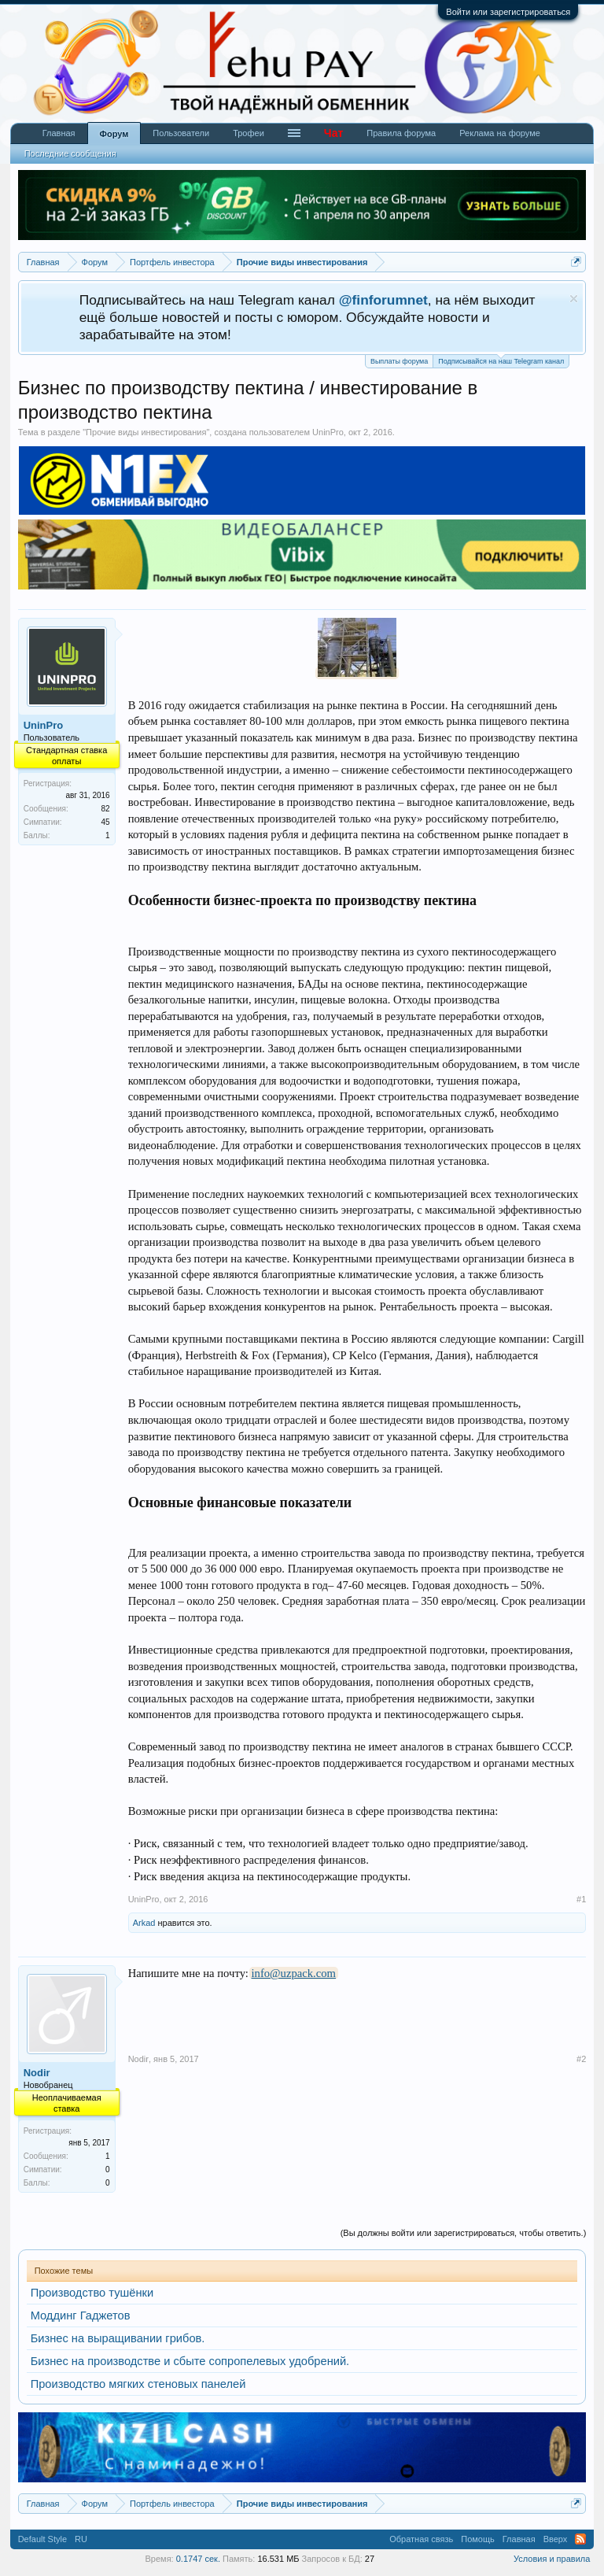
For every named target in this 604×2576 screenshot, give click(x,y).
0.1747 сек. (198, 2558)
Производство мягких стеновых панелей (138, 2384)
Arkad (144, 1922)
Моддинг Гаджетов (81, 2315)
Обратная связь (421, 2539)
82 (105, 808)
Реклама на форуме (499, 133)
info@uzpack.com (294, 1973)
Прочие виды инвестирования (146, 432)
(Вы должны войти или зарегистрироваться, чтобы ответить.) (464, 2233)
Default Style (42, 2539)
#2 (581, 2059)
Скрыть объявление (574, 299)
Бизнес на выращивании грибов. (118, 2338)
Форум (114, 134)
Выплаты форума (399, 361)
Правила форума (401, 133)
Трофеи (248, 133)
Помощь (478, 2539)
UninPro (328, 432)
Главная (59, 133)
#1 (581, 1899)
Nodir (37, 2073)
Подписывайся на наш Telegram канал (501, 360)
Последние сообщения (70, 153)
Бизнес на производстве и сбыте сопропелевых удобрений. (190, 2361)
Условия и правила (552, 2558)
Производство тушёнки (92, 2292)
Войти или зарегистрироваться (508, 12)
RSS (580, 2539)
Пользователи (181, 133)
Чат (333, 133)
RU (81, 2539)
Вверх (555, 2539)
